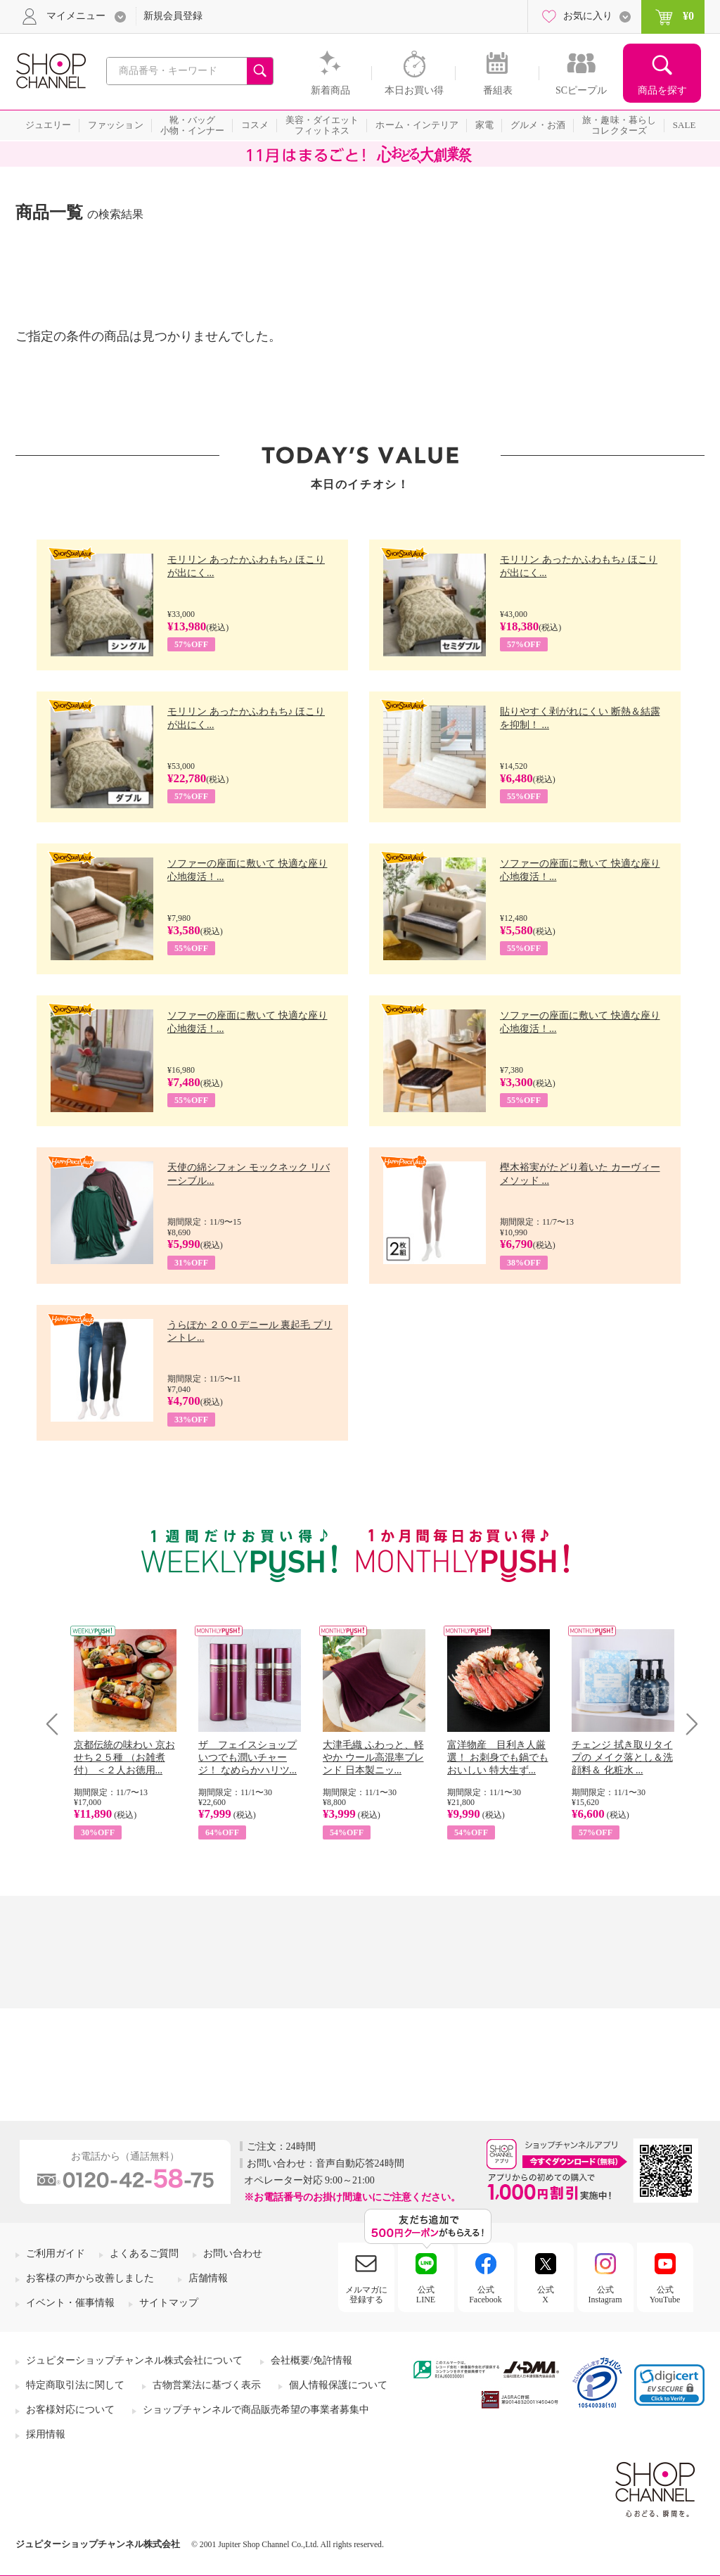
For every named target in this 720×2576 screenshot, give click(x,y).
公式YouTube (665, 2294)
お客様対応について (70, 2409)
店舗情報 (208, 2278)
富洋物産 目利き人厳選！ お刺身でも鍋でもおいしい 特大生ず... (497, 1757)
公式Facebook (485, 2294)
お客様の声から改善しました (90, 2278)
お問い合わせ (232, 2253)
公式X (545, 2294)
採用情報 (45, 2434)
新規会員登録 (172, 16)
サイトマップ (168, 2302)
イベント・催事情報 (70, 2302)
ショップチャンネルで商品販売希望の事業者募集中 (256, 2409)
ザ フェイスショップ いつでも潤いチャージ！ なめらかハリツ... (247, 1757)
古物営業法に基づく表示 (207, 2385)
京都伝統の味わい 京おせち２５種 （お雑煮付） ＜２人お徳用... (124, 1757)
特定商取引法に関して (75, 2385)
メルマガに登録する (366, 2294)
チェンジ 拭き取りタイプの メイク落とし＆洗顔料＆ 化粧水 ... (622, 1757)
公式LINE (425, 2294)
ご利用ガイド (55, 2253)
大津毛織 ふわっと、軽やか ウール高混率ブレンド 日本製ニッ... (373, 1757)
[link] (669, 2385)
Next (687, 1723)
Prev (57, 1723)
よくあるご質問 (144, 2253)
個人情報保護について (338, 2385)
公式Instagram (605, 2294)
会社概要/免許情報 (311, 2360)
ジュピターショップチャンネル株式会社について (134, 2360)
